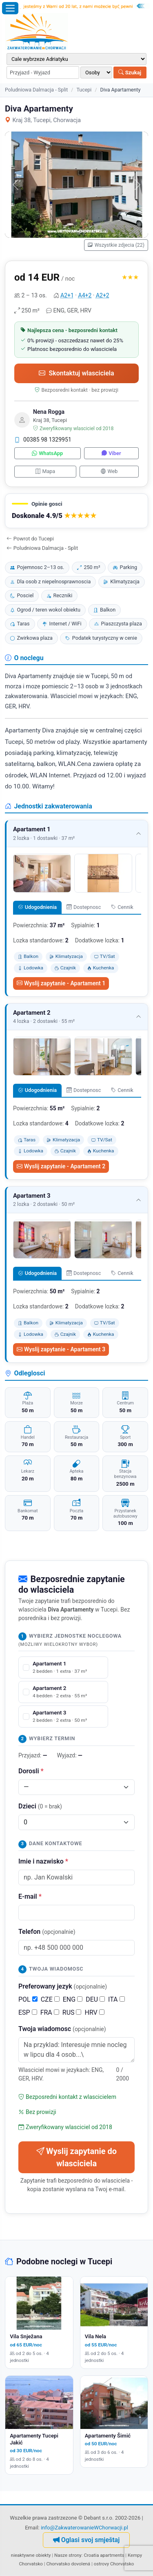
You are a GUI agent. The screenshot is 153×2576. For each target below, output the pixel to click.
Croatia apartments (104, 2555)
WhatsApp (47, 453)
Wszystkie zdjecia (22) (116, 245)
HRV (94, 2012)
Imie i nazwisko (43, 1861)
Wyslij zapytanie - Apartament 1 (61, 983)
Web (109, 471)
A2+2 (102, 295)
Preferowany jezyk (62, 1986)
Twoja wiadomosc (62, 2029)
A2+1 (67, 295)
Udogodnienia (37, 907)
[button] (76, 510)
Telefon (46, 1931)
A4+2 (85, 295)
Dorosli (31, 1771)
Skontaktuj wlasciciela (76, 373)
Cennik (122, 907)
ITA (116, 1999)
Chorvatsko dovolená (68, 2564)
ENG (72, 1999)
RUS (72, 2012)
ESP (27, 2012)
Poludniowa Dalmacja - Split (36, 90)
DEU (95, 1999)
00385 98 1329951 (42, 439)
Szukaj (129, 72)
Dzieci (40, 1806)
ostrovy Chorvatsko (114, 2564)
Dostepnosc (84, 907)
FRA (49, 2012)
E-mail (30, 1896)
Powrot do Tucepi (30, 539)
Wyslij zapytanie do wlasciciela (76, 2157)
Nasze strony (68, 2555)
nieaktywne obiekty (31, 2555)
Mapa (45, 471)
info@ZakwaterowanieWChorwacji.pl (84, 2528)
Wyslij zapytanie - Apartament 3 (61, 1349)
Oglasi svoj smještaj (86, 2540)
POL (28, 1999)
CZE (50, 1999)
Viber (111, 453)
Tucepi (83, 90)
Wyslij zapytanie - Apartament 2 (61, 1166)
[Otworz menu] (10, 8)
